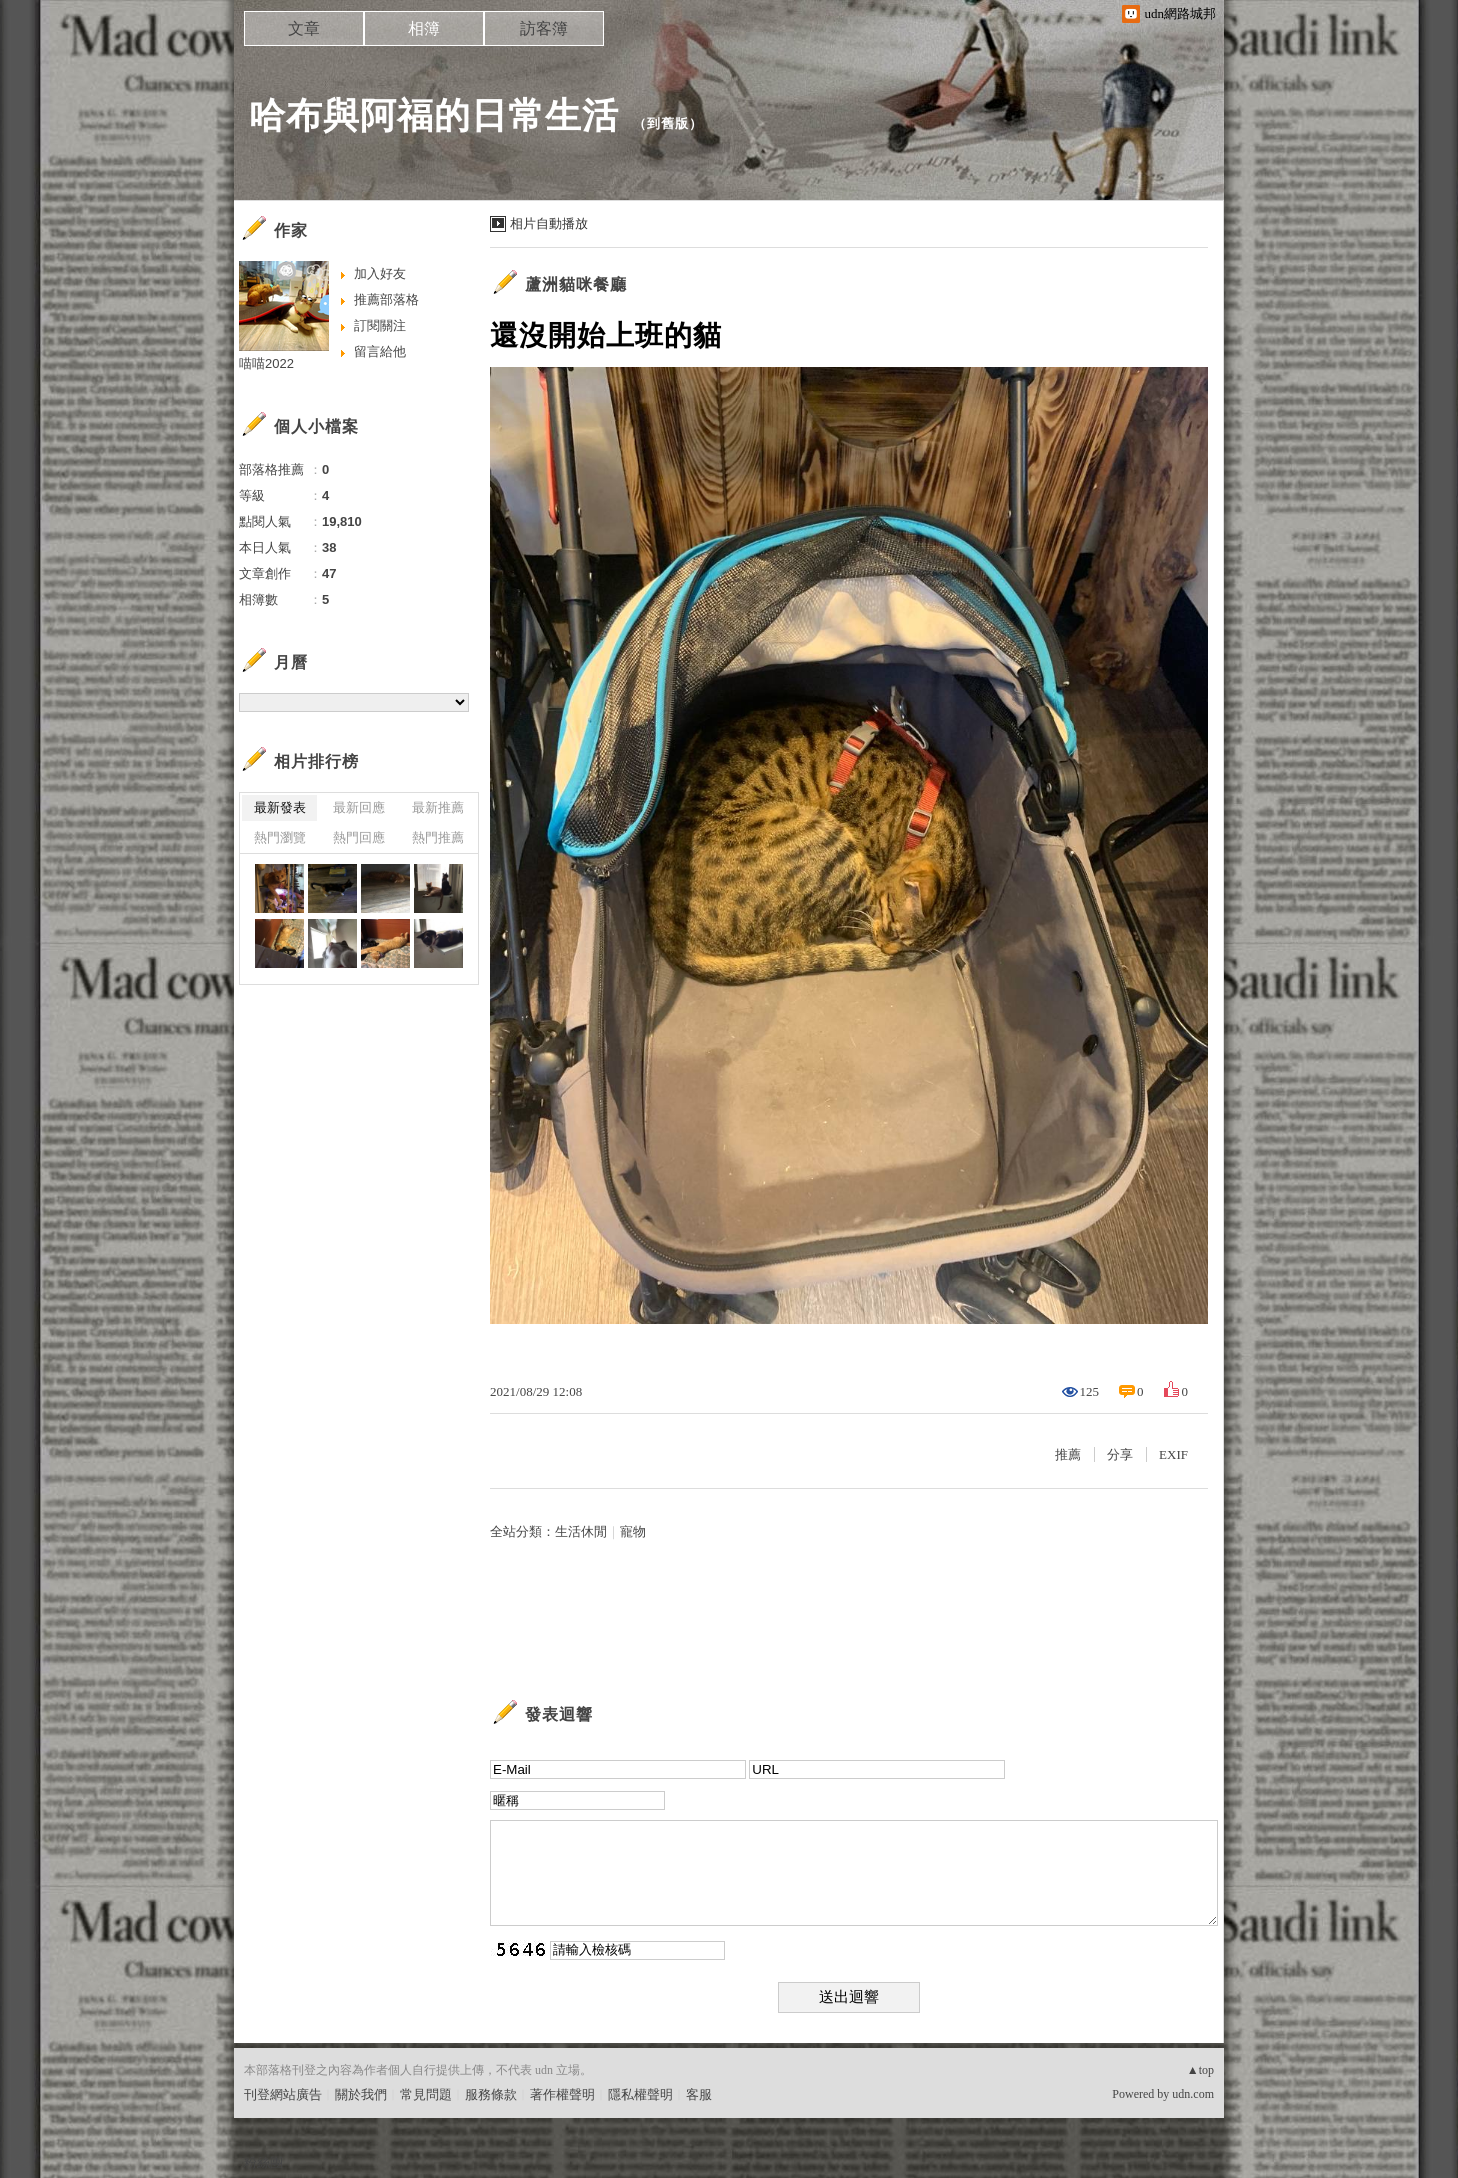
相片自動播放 (549, 223)
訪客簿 (544, 28)
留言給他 (380, 351)
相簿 (424, 28)
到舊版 (668, 123)
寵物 (633, 1531)
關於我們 (361, 2094)
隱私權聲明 (640, 2094)
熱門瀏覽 (280, 837)
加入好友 (380, 273)
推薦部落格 (386, 299)
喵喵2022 (266, 363)
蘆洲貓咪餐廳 (576, 284)
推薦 (1068, 1454)
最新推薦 (438, 807)
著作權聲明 (562, 2094)
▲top (1200, 2070)
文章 (304, 28)
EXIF (1173, 1454)
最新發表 (280, 807)
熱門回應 (359, 837)
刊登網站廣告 (283, 2094)
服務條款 (491, 2094)
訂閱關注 (380, 325)
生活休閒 (581, 1531)
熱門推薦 (438, 837)
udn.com (1193, 2094)
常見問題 (426, 2094)
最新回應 (359, 807)
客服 (699, 2094)
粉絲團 (263, 2162)
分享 (1120, 1454)
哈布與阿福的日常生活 (434, 115)
